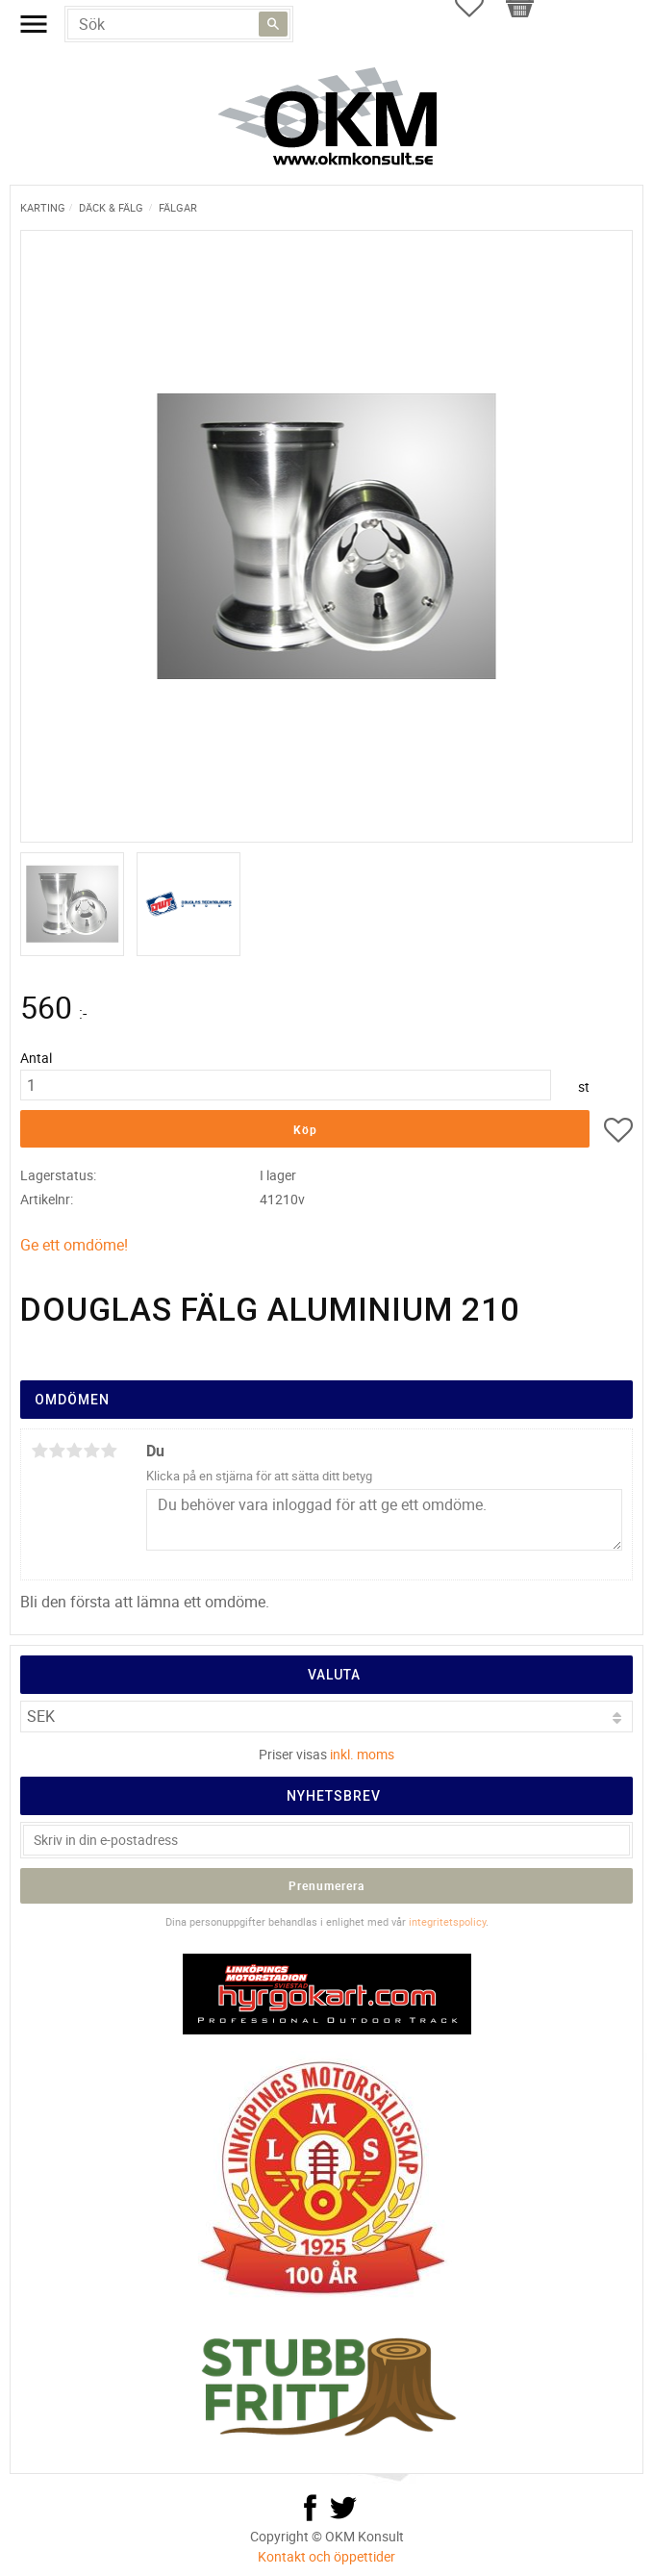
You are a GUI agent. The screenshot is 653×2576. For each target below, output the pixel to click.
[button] (618, 1133)
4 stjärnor (91, 1450)
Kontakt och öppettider (326, 2556)
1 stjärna (39, 1450)
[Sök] (273, 24)
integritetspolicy (447, 1921)
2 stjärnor (56, 1450)
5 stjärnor (108, 1450)
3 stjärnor (74, 1450)
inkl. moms (362, 1754)
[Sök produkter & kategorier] (178, 24)
